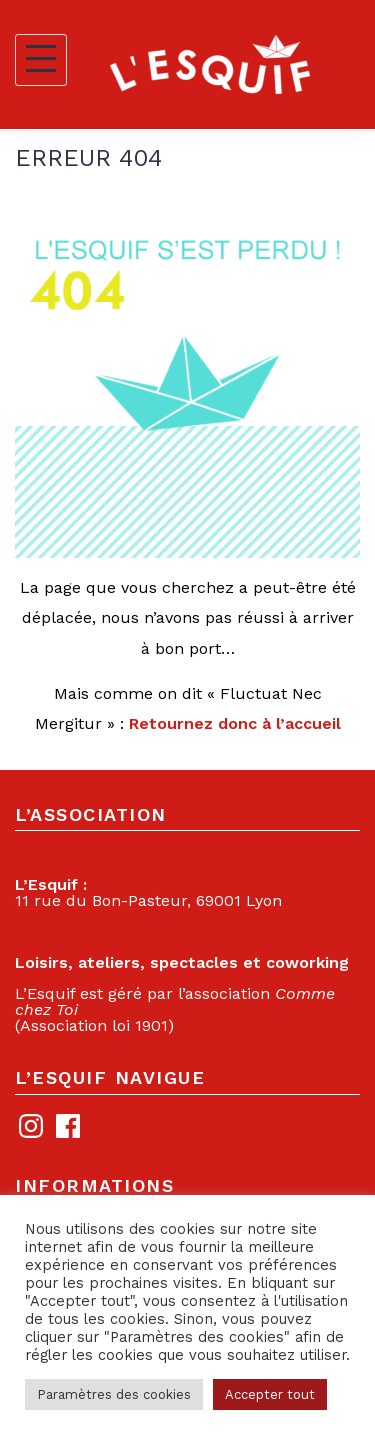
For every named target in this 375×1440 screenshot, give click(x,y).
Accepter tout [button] (270, 1394)
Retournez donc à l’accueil (235, 723)
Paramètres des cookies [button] (114, 1394)
